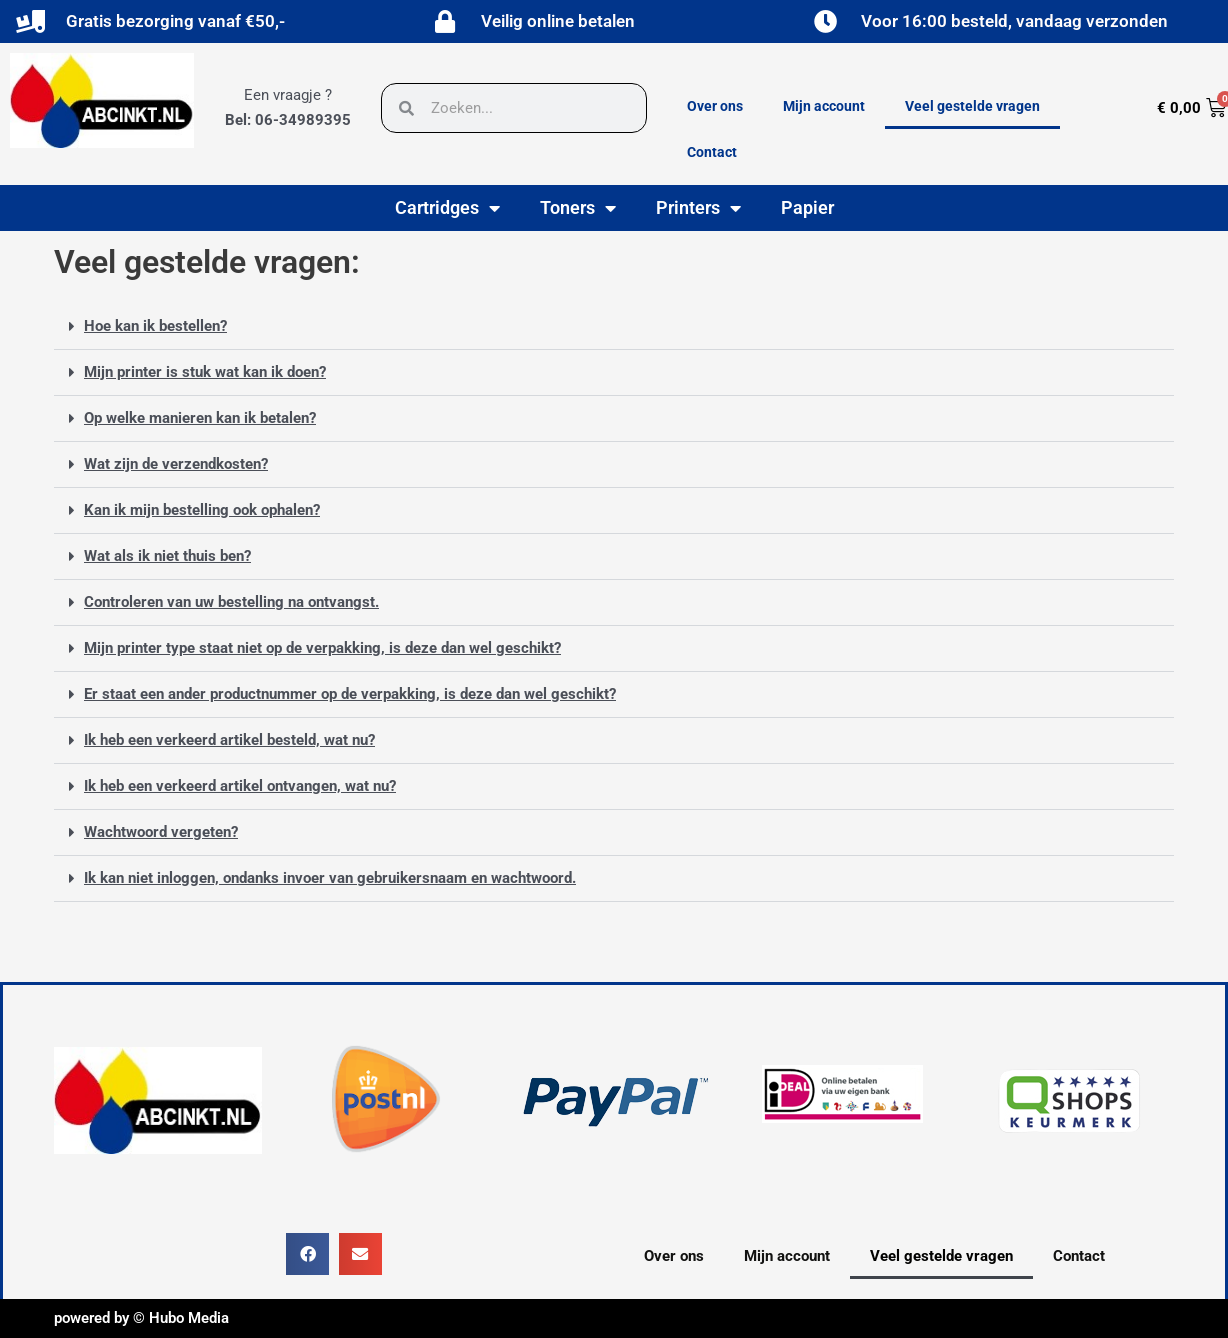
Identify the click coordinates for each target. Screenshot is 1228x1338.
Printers (698, 208)
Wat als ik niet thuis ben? (167, 556)
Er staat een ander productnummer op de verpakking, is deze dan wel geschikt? (350, 694)
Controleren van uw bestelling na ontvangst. (231, 602)
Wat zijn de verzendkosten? (176, 464)
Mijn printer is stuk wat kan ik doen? (205, 372)
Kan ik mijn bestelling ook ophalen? (202, 510)
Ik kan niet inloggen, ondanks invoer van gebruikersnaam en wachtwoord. (330, 878)
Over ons (715, 106)
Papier (807, 207)
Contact (712, 152)
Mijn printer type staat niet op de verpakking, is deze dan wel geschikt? (322, 648)
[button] (614, 327)
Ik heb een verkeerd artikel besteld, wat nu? (229, 740)
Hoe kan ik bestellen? (155, 326)
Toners (578, 208)
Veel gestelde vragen (972, 106)
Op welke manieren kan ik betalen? (200, 418)
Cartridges (447, 208)
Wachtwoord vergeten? (161, 832)
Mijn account (824, 106)
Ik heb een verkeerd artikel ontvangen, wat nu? (240, 786)
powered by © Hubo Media (141, 1318)
